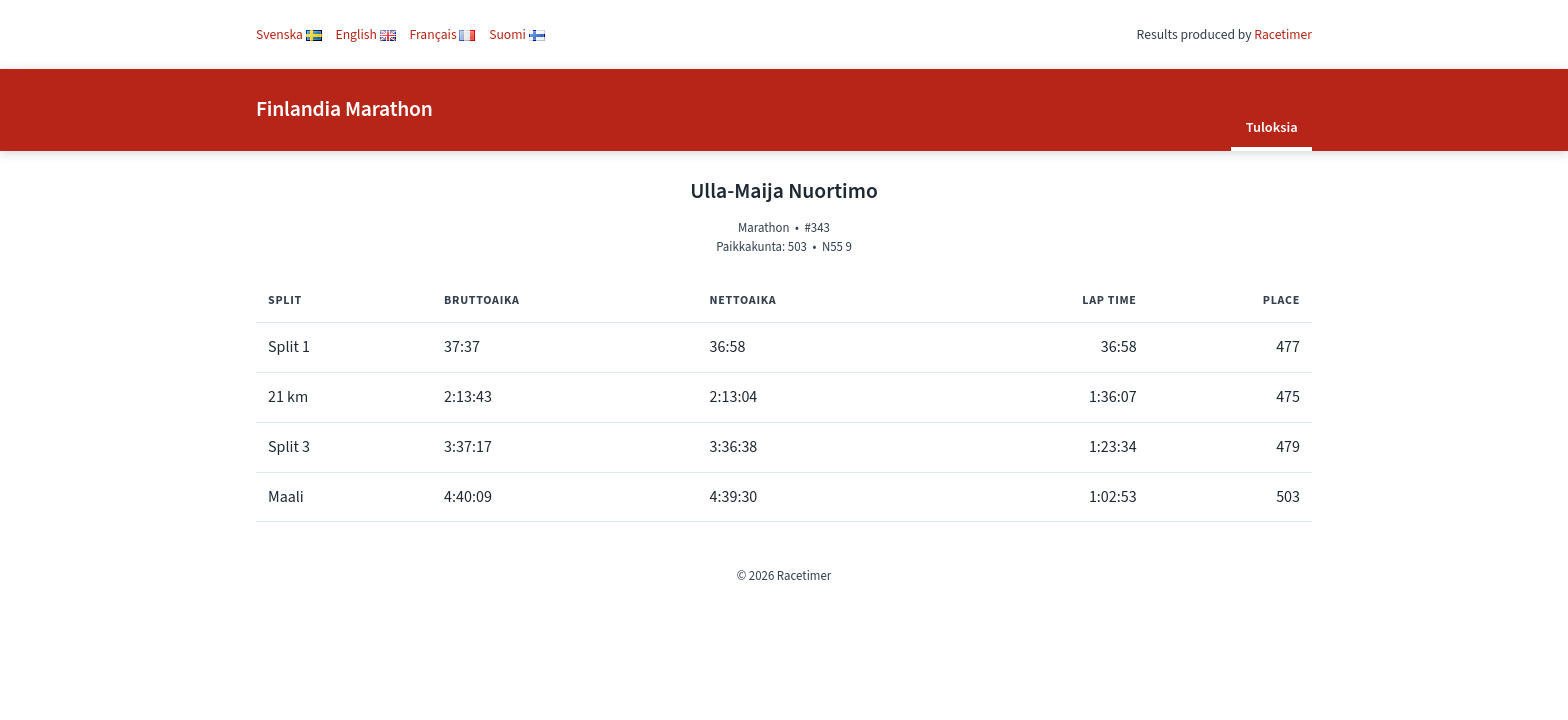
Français (443, 34)
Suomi (516, 34)
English (366, 34)
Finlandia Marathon (344, 109)
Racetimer (1283, 34)
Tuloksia (1272, 127)
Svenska (289, 34)
